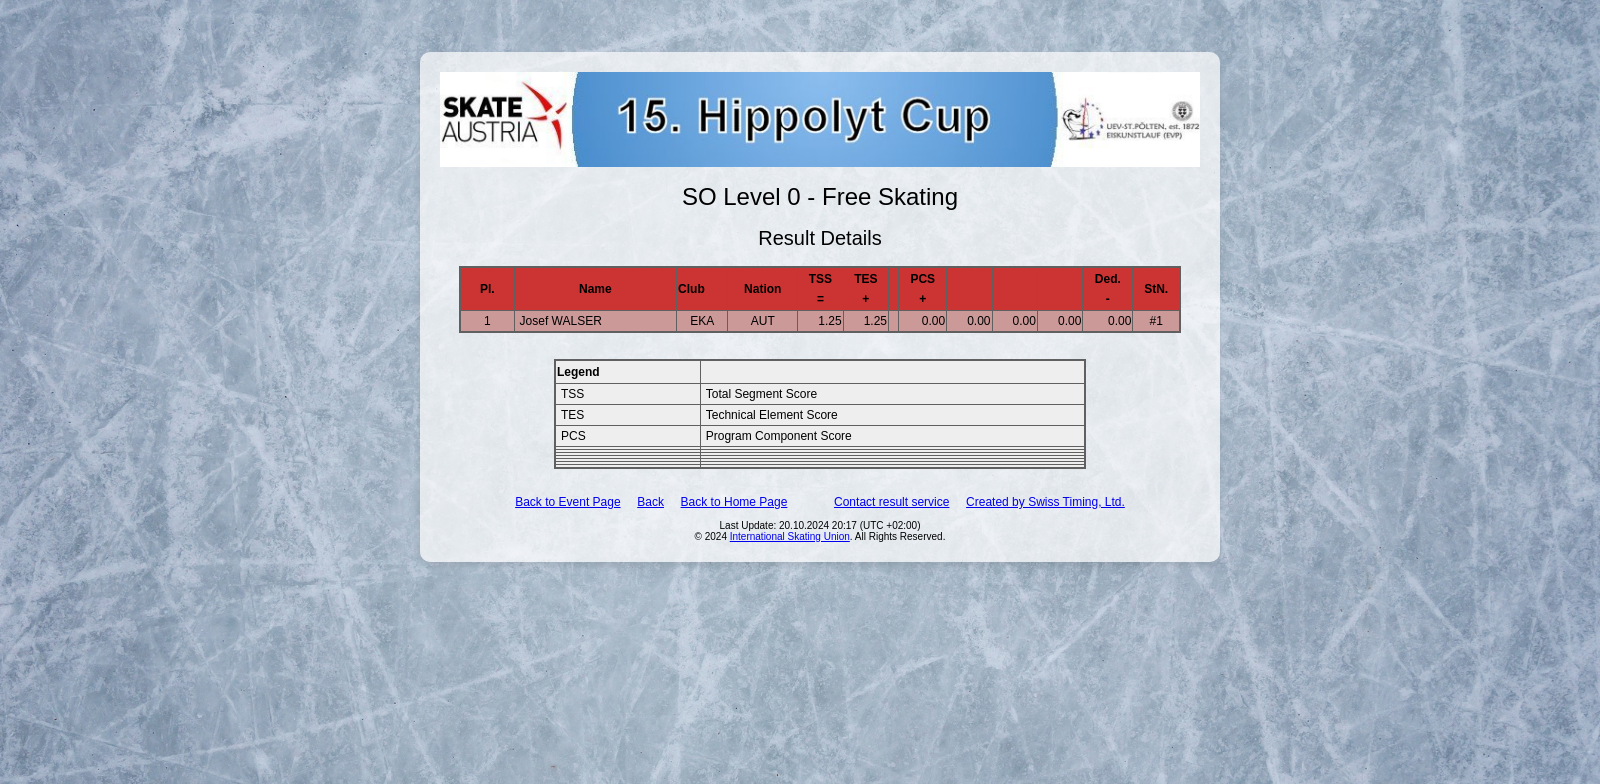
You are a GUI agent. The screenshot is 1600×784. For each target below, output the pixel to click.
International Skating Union (790, 536)
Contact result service (891, 502)
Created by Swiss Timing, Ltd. (1045, 502)
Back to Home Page (734, 502)
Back (650, 502)
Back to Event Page (567, 502)
